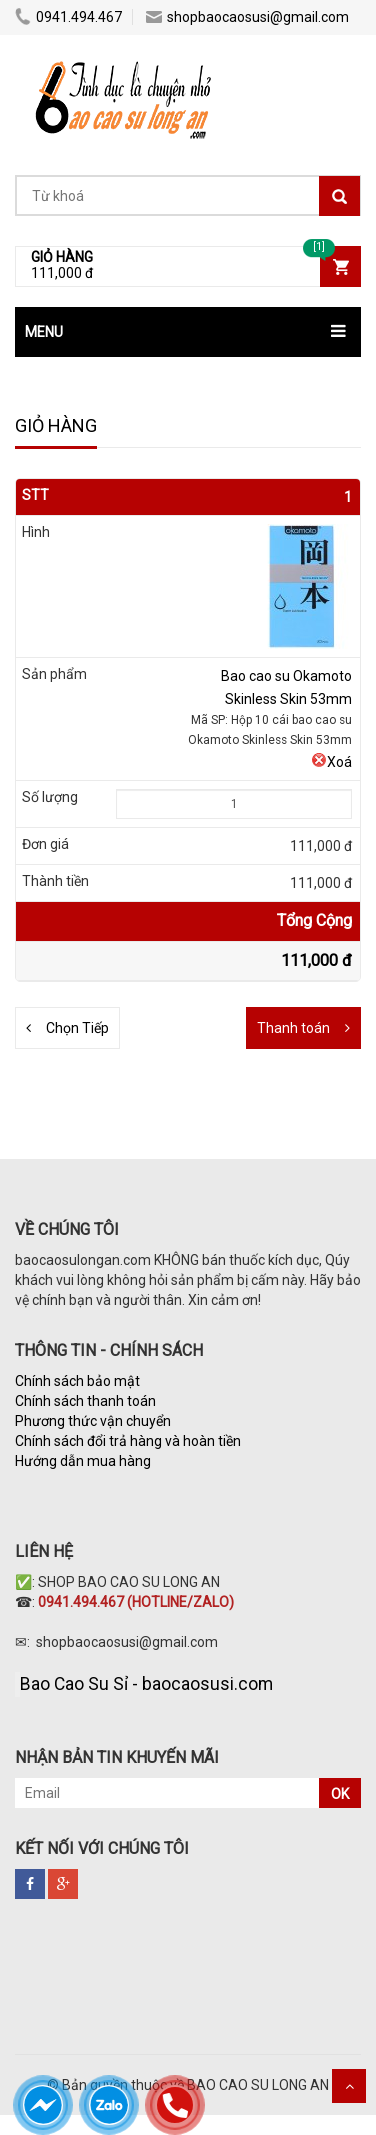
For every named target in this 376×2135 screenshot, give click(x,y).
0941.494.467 (68, 17)
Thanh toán (293, 1028)
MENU (44, 332)
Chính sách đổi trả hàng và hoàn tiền (128, 1441)
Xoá (331, 762)
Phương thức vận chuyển (93, 1421)
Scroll (349, 2086)
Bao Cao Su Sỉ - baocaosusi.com (146, 1684)
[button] (188, 332)
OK (340, 1794)
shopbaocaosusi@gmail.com (247, 17)
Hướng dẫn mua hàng (84, 1461)
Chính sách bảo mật (77, 1381)
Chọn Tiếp (77, 1028)
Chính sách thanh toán (85, 1401)
